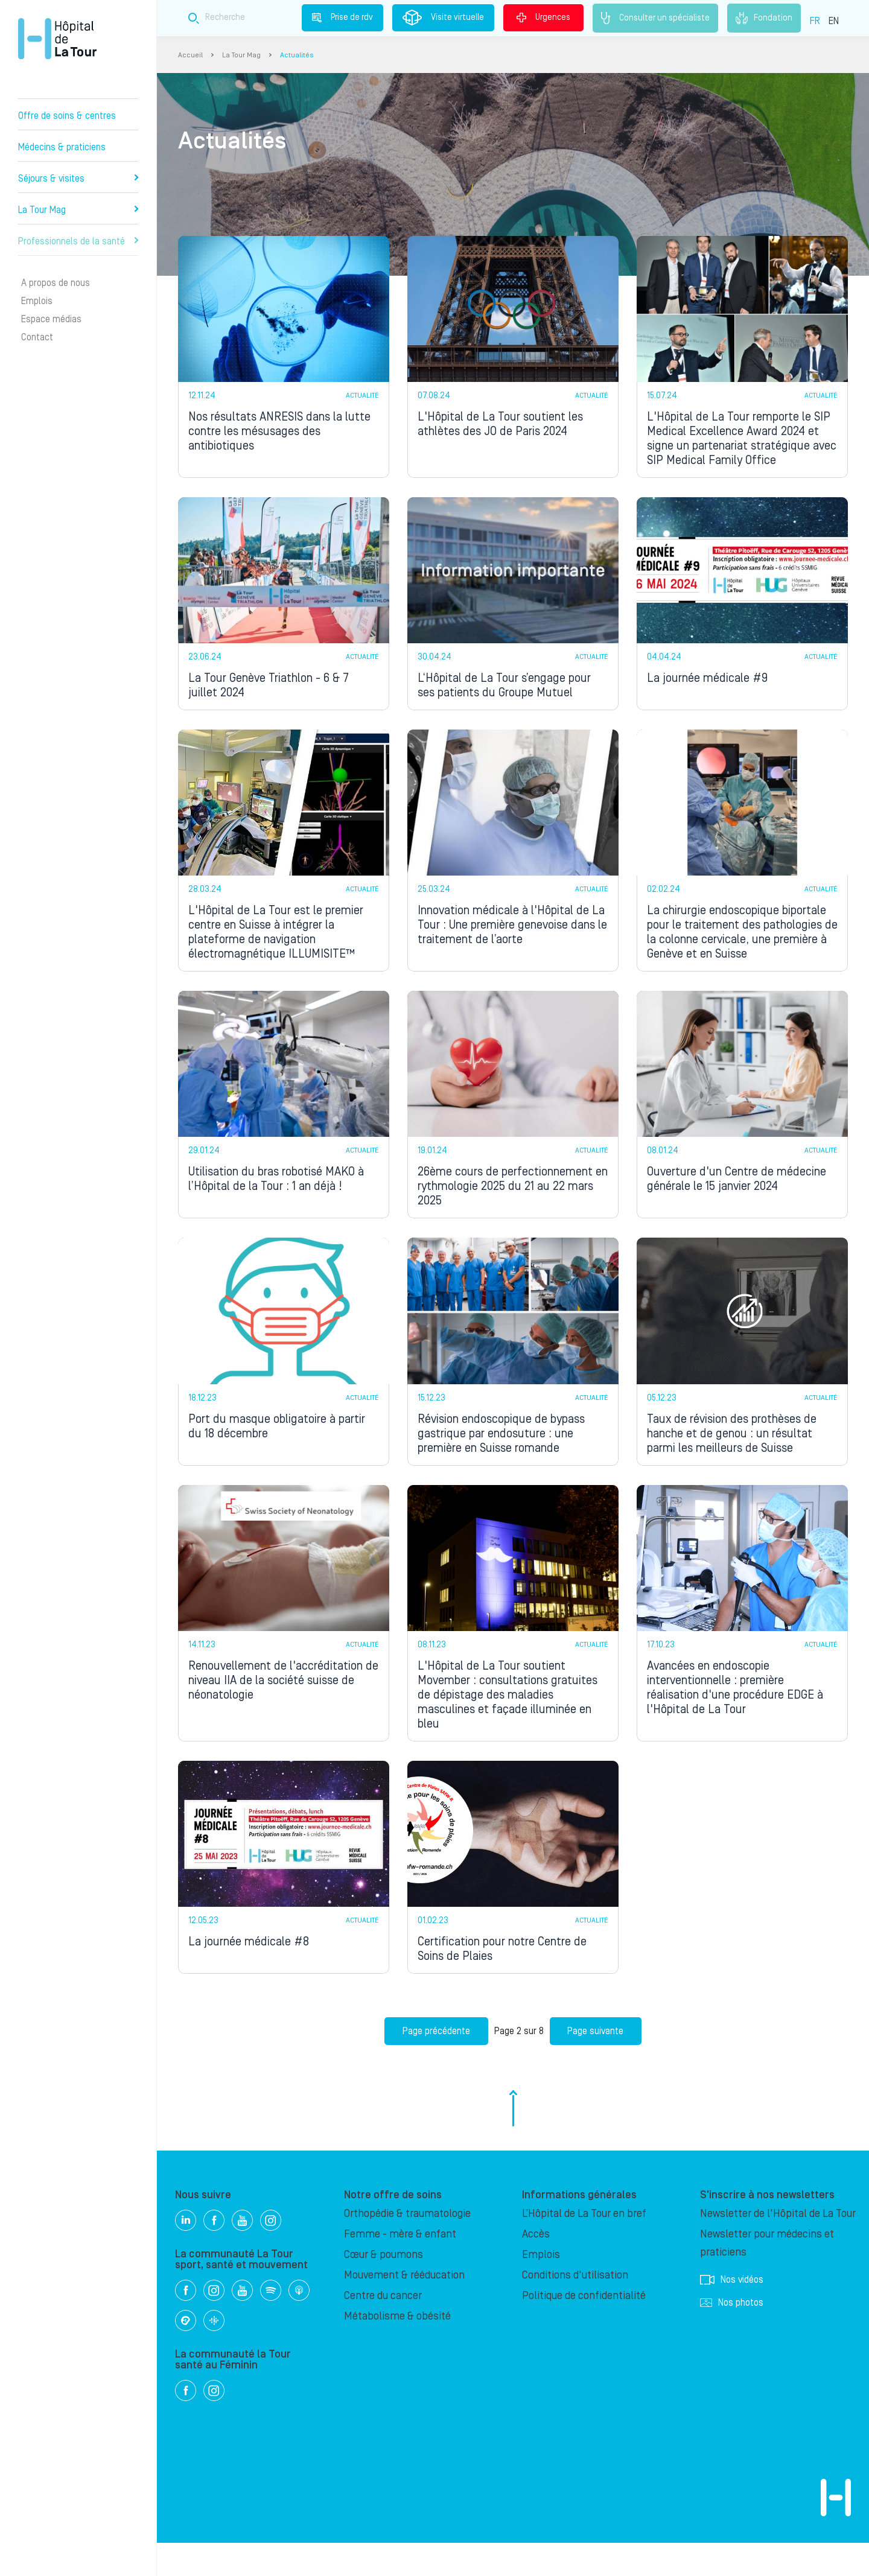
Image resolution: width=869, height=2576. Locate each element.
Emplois (37, 301)
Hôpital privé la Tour (57, 38)
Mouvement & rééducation (404, 2308)
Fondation (764, 18)
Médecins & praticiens (62, 147)
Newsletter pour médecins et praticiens (767, 2276)
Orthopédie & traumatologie (407, 2246)
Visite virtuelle (443, 17)
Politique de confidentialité (584, 2329)
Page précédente (436, 2064)
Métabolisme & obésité (397, 2349)
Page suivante (596, 2064)
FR (815, 21)
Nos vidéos (731, 2313)
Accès (536, 2267)
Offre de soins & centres (67, 115)
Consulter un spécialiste (655, 18)
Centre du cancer (383, 2329)
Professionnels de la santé (78, 241)
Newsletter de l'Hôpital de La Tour (778, 2246)
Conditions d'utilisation (575, 2308)
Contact (37, 337)
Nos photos (731, 2336)
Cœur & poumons (383, 2288)
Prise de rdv (342, 17)
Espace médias (51, 319)
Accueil (190, 55)
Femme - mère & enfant (400, 2267)
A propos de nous (55, 283)
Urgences (543, 17)
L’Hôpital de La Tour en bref (584, 2246)
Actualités (296, 55)
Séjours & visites (78, 178)
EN (834, 21)
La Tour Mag (78, 210)
